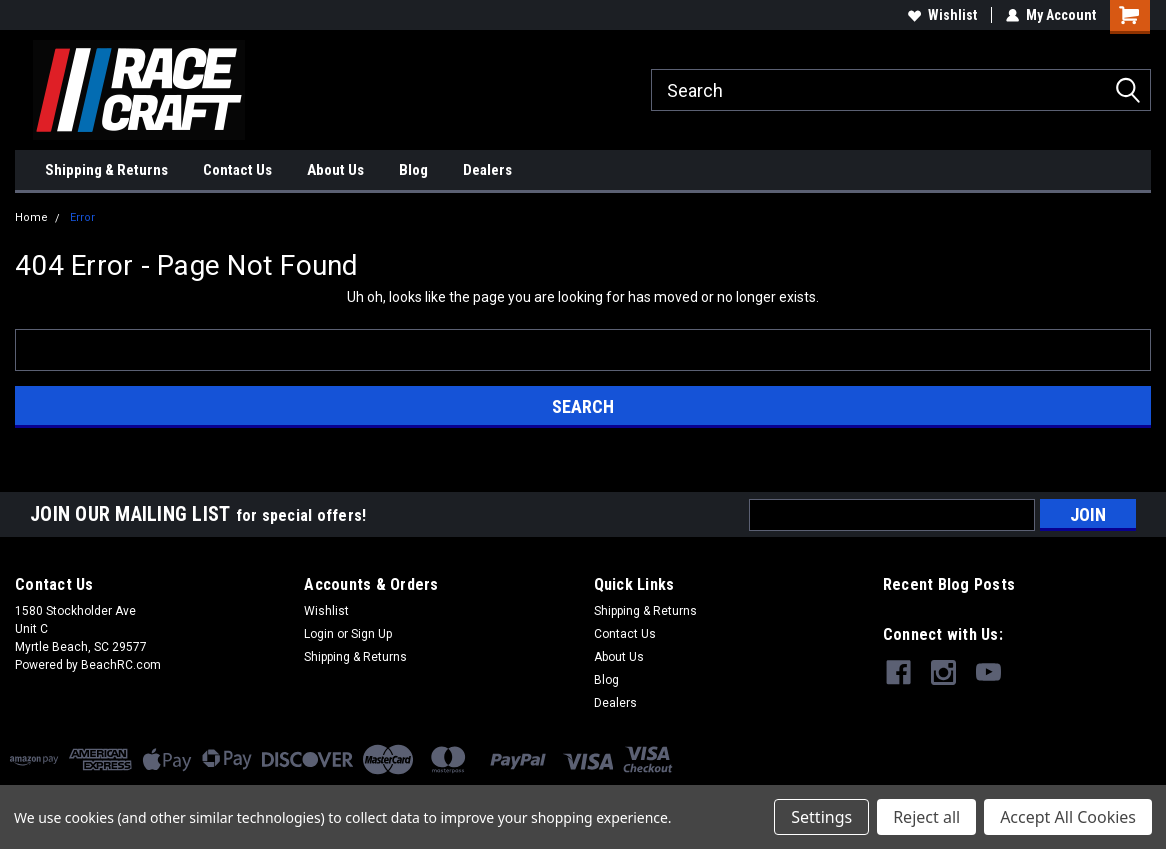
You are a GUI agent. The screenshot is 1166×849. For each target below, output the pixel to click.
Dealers (487, 170)
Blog (413, 170)
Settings (821, 817)
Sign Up (371, 634)
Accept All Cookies (1068, 817)
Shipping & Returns (106, 170)
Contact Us (237, 170)
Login (319, 634)
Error (82, 217)
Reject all (926, 817)
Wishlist (942, 15)
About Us (335, 170)
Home (31, 217)
